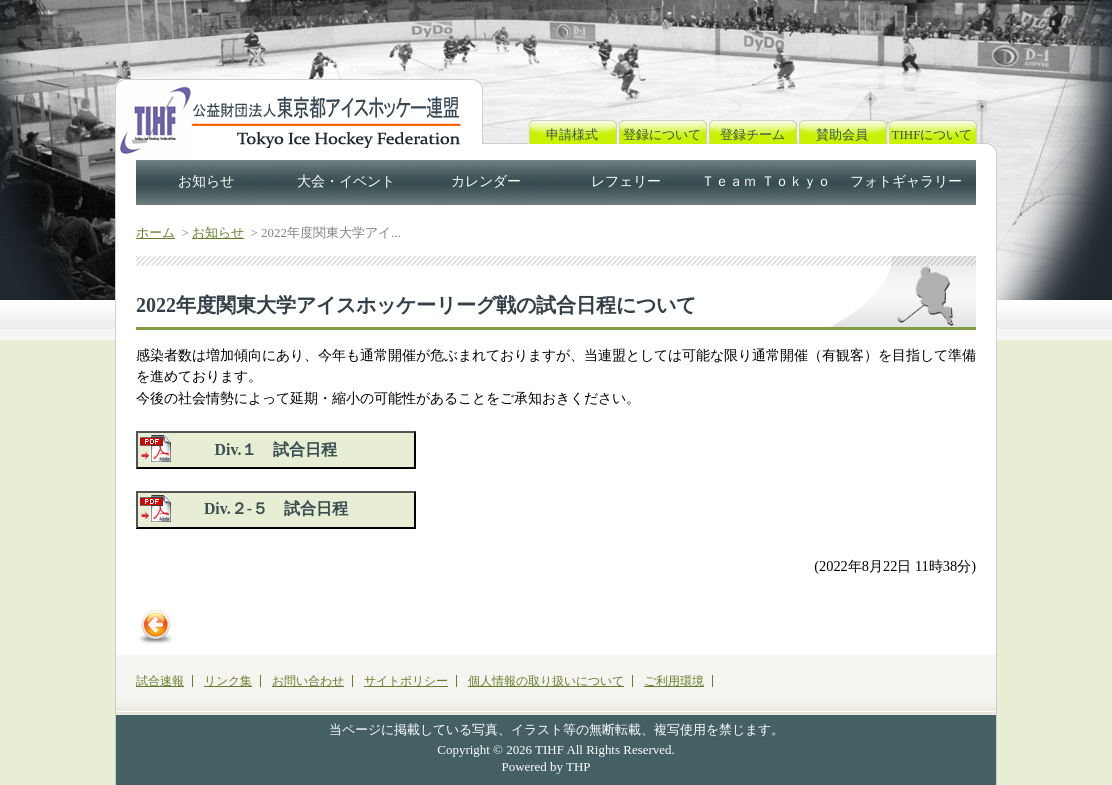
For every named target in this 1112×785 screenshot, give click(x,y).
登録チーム (752, 134)
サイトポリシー (406, 681)
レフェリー (626, 181)
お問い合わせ (308, 681)
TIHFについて (932, 134)
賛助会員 (842, 134)
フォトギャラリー (906, 181)
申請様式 (572, 134)
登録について (662, 134)
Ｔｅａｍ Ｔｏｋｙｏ (766, 181)
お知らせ (206, 181)
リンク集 (228, 681)
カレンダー (486, 181)
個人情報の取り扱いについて (546, 681)
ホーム (155, 232)
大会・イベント (346, 181)
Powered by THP (546, 766)
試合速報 (160, 681)
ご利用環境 (674, 681)
